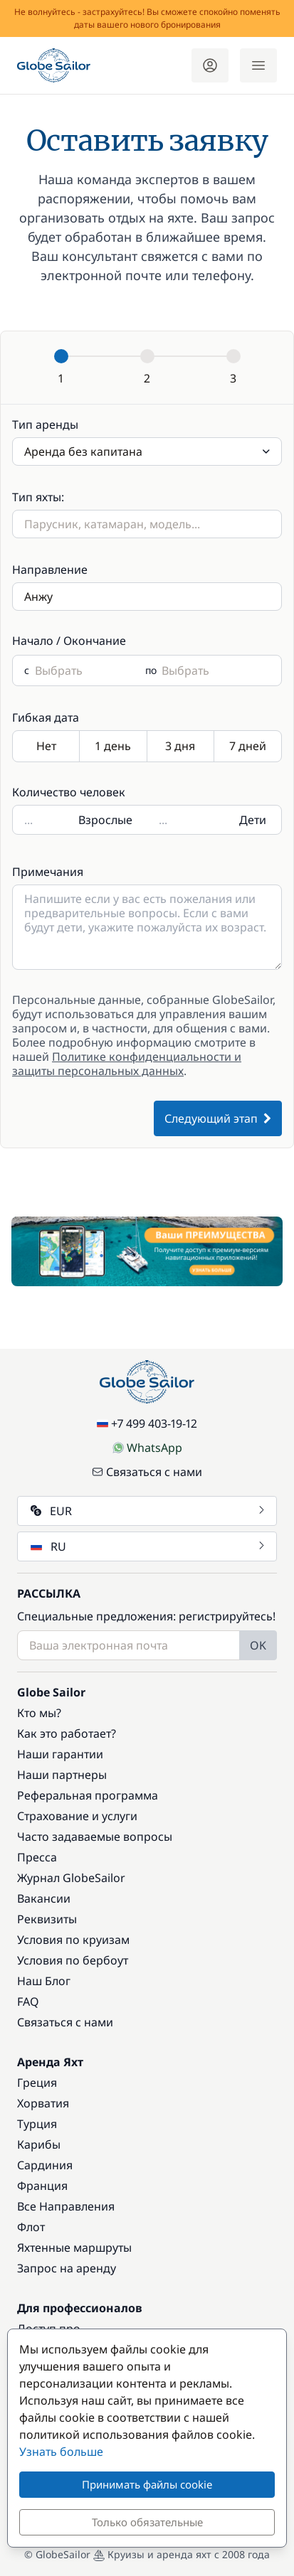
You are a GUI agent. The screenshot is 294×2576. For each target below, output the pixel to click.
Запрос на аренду (66, 2268)
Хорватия (43, 2103)
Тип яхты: (38, 497)
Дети (252, 820)
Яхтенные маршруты (74, 2247)
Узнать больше (61, 2451)
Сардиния (45, 2165)
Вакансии (43, 1898)
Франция (42, 2185)
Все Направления (66, 2206)
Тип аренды (45, 424)
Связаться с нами (147, 1472)
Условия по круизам (73, 1939)
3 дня (180, 747)
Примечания (47, 872)
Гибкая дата (45, 717)
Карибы (39, 2144)
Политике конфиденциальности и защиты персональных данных (126, 1064)
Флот (31, 2227)
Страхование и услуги (77, 1816)
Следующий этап (217, 1118)
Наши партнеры (62, 1775)
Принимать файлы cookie (147, 2484)
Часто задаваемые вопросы (94, 1836)
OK (258, 1645)
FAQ (28, 2001)
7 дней (247, 747)
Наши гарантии (60, 1754)
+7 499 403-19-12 (147, 1423)
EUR (148, 1511)
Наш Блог (43, 1981)
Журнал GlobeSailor (71, 1878)
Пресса (37, 1857)
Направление (50, 569)
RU (148, 1546)
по (150, 670)
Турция (37, 2124)
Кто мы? (39, 1713)
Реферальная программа (87, 1795)
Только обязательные (147, 2522)
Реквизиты (47, 1919)
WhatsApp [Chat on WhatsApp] (147, 1447)
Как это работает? (66, 1733)
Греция (37, 2082)
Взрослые (105, 820)
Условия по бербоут (72, 1960)
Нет (46, 747)
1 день (113, 747)
